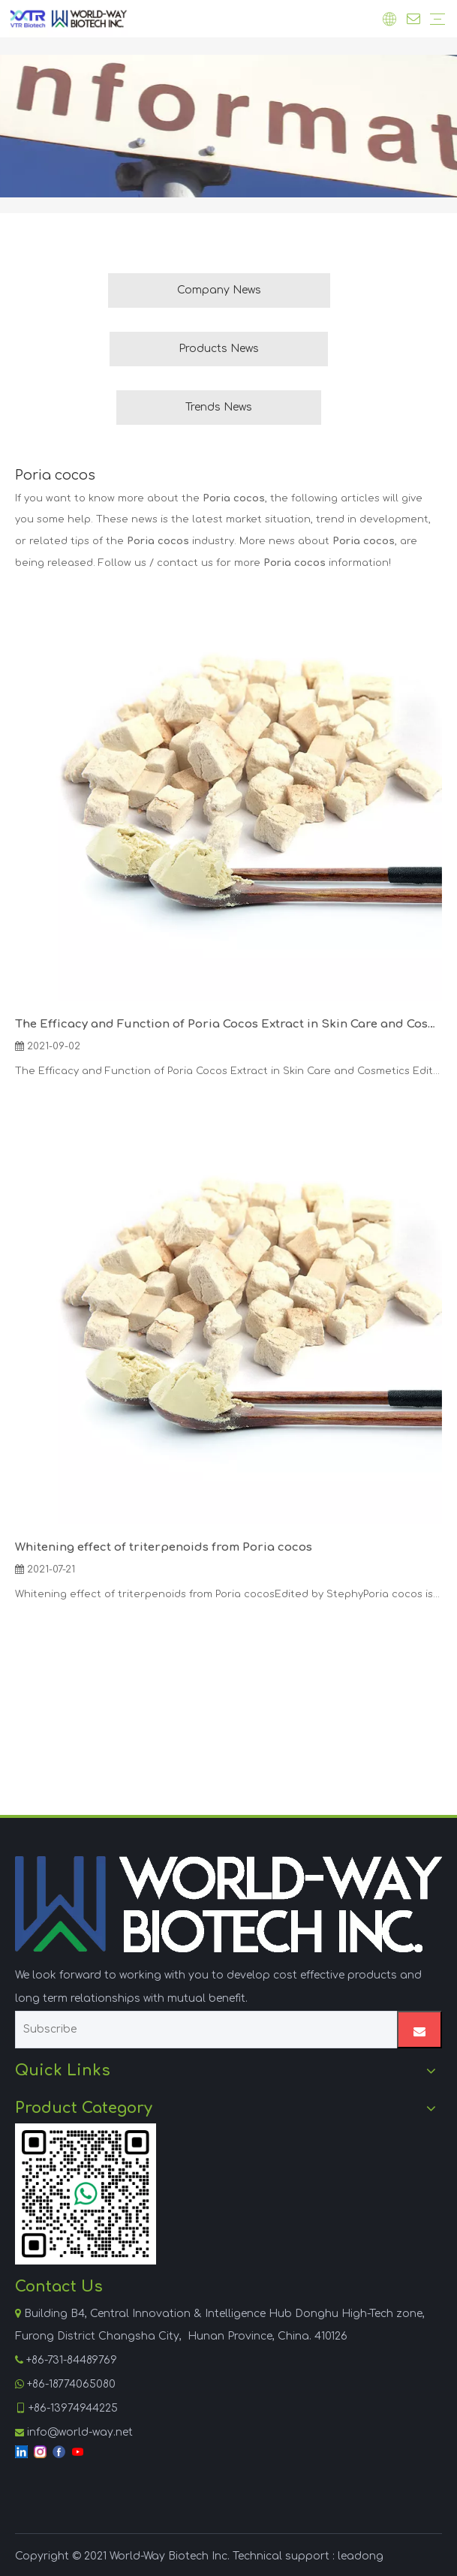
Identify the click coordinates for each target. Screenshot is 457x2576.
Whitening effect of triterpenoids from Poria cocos (163, 1547)
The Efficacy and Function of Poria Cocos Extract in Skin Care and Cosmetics (228, 1024)
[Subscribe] (203, 2030)
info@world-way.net (80, 2432)
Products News (219, 348)
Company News (219, 290)
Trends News (218, 407)
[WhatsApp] (85, 2194)
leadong (360, 2556)
